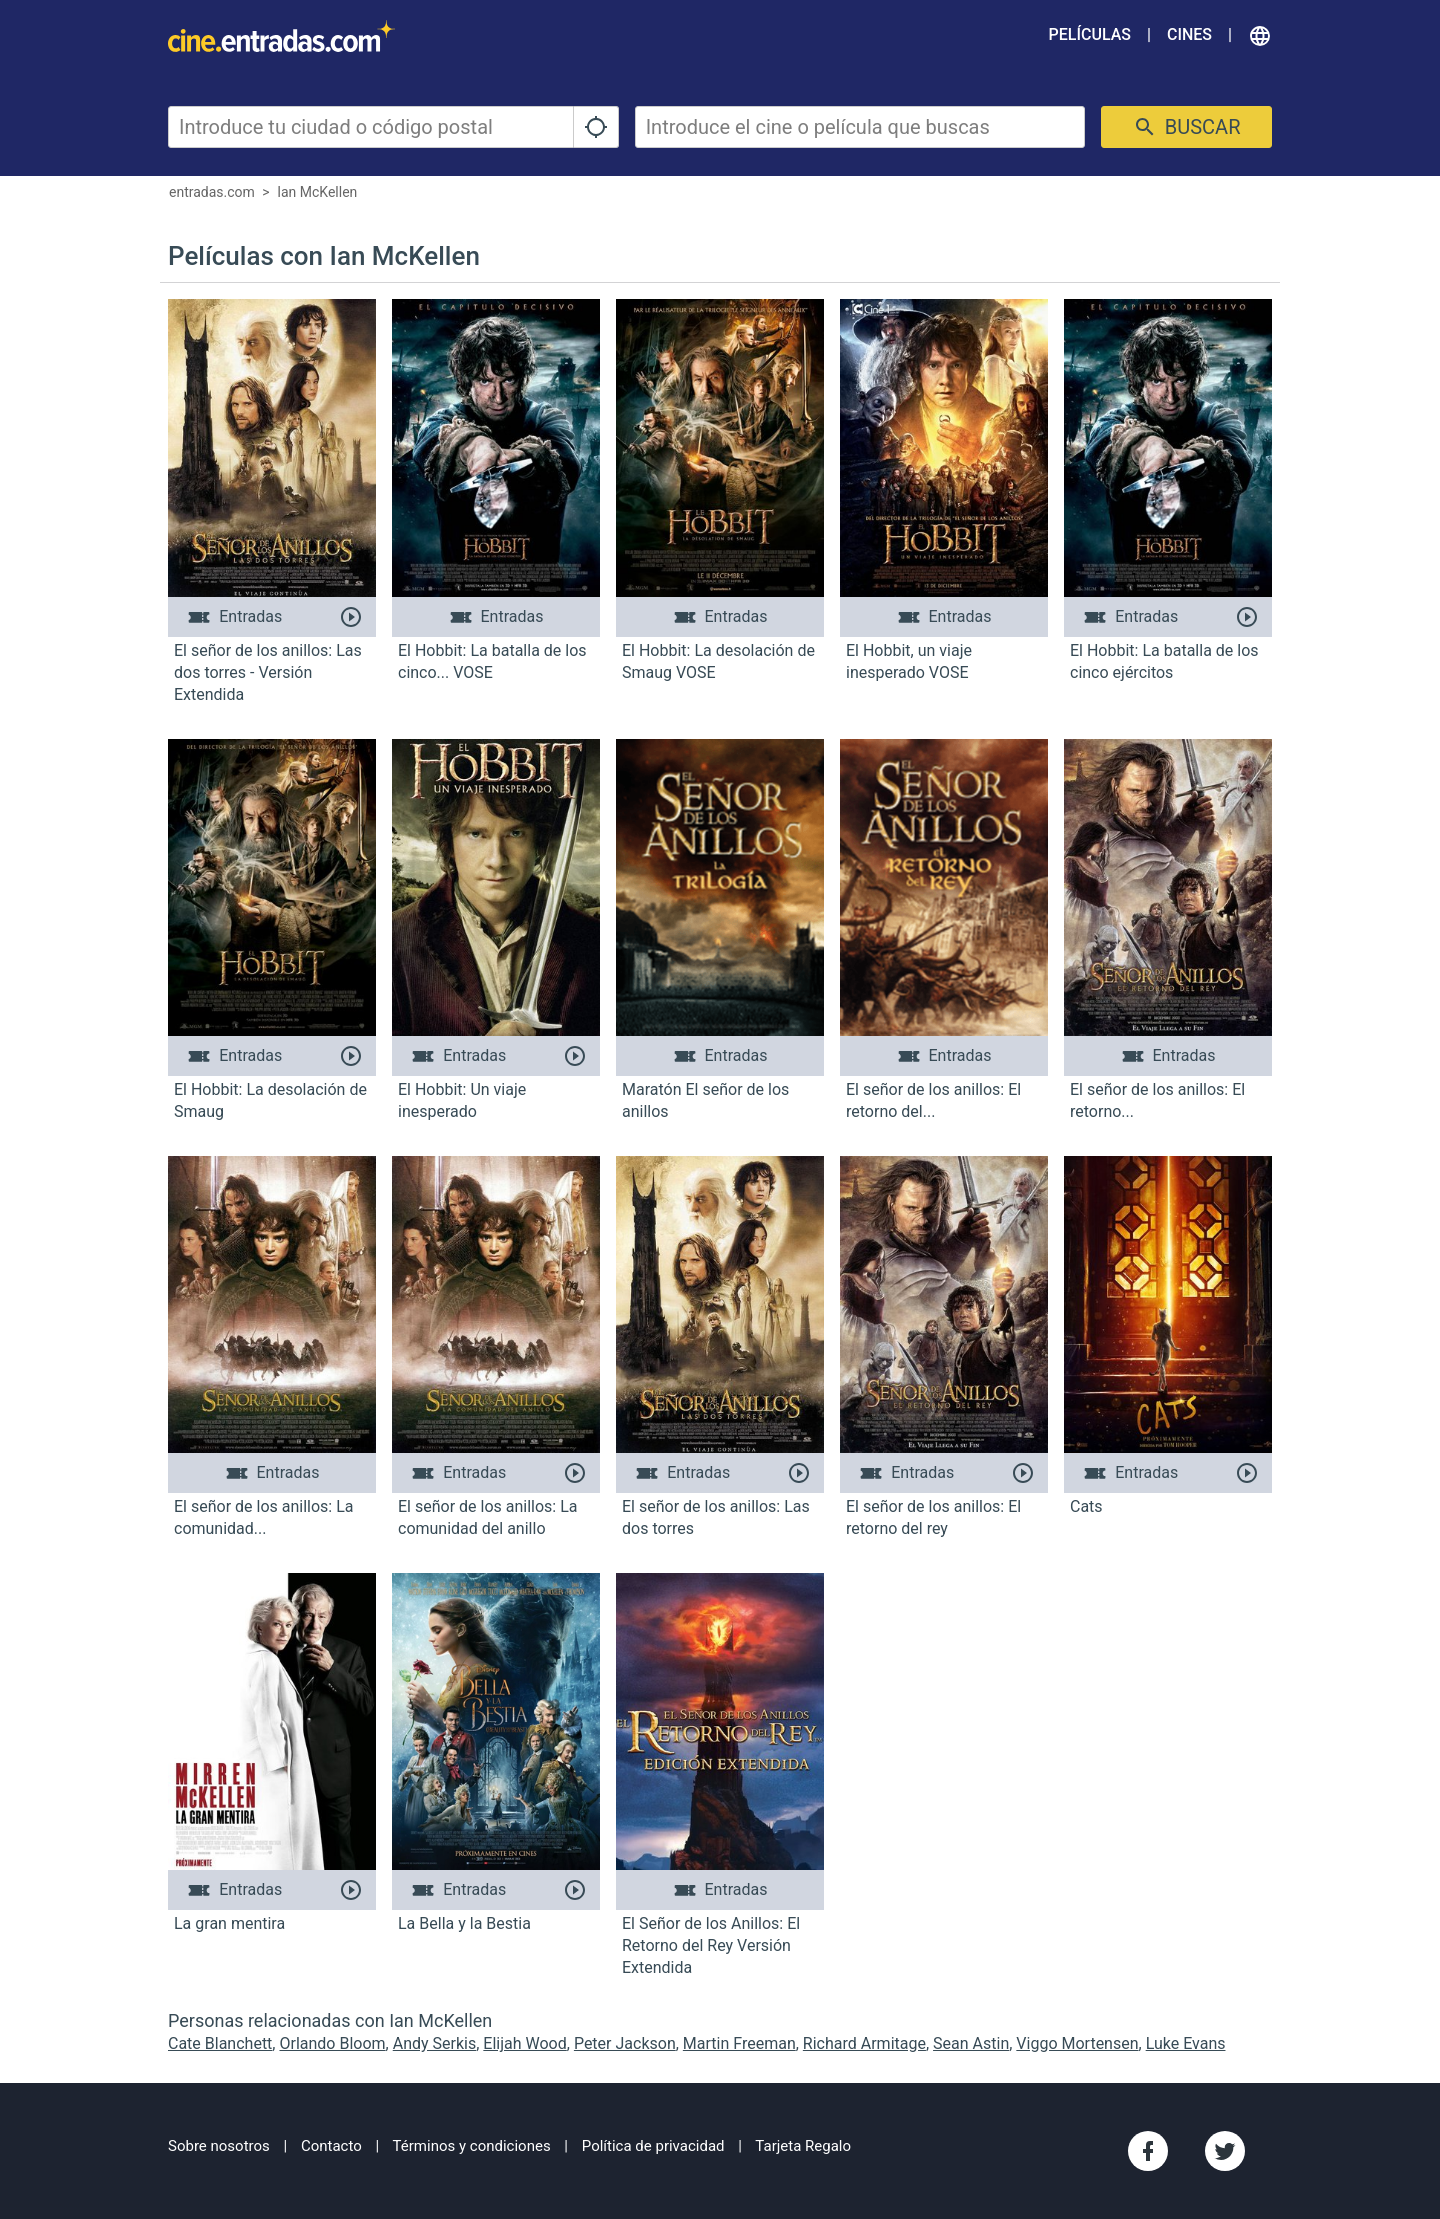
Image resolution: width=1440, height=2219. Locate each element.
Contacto (331, 2146)
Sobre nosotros (219, 2146)
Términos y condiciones (472, 2146)
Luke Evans (1186, 2043)
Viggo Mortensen (1077, 2043)
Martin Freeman (739, 2043)
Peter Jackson (625, 2043)
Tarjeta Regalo (803, 2146)
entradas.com (212, 192)
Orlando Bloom (332, 2043)
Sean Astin (971, 2043)
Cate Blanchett (220, 2043)
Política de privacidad (653, 2146)
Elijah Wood (524, 2043)
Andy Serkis (435, 2043)
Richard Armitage (864, 2043)
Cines (1189, 34)
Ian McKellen (317, 192)
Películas (1090, 34)
